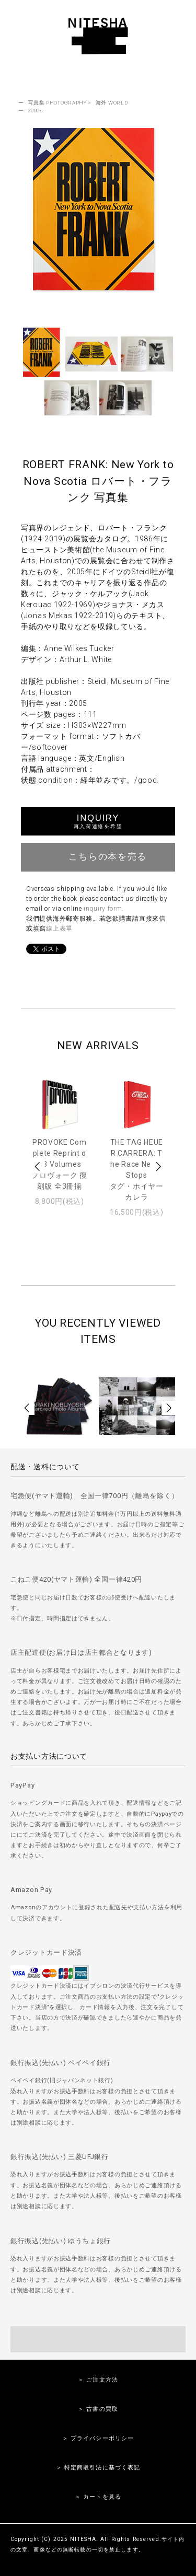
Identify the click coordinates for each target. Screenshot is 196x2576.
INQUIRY (98, 821)
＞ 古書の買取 (98, 2409)
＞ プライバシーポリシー (98, 2438)
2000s (35, 110)
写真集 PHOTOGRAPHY (57, 103)
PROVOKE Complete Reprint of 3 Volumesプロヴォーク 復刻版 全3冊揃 (59, 1164)
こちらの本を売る (98, 856)
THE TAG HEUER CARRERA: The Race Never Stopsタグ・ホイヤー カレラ (137, 1169)
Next (158, 1166)
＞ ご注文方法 (98, 2379)
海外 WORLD (112, 103)
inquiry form (103, 908)
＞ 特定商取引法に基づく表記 (98, 2467)
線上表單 (59, 928)
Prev (38, 1166)
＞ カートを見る (98, 2496)
